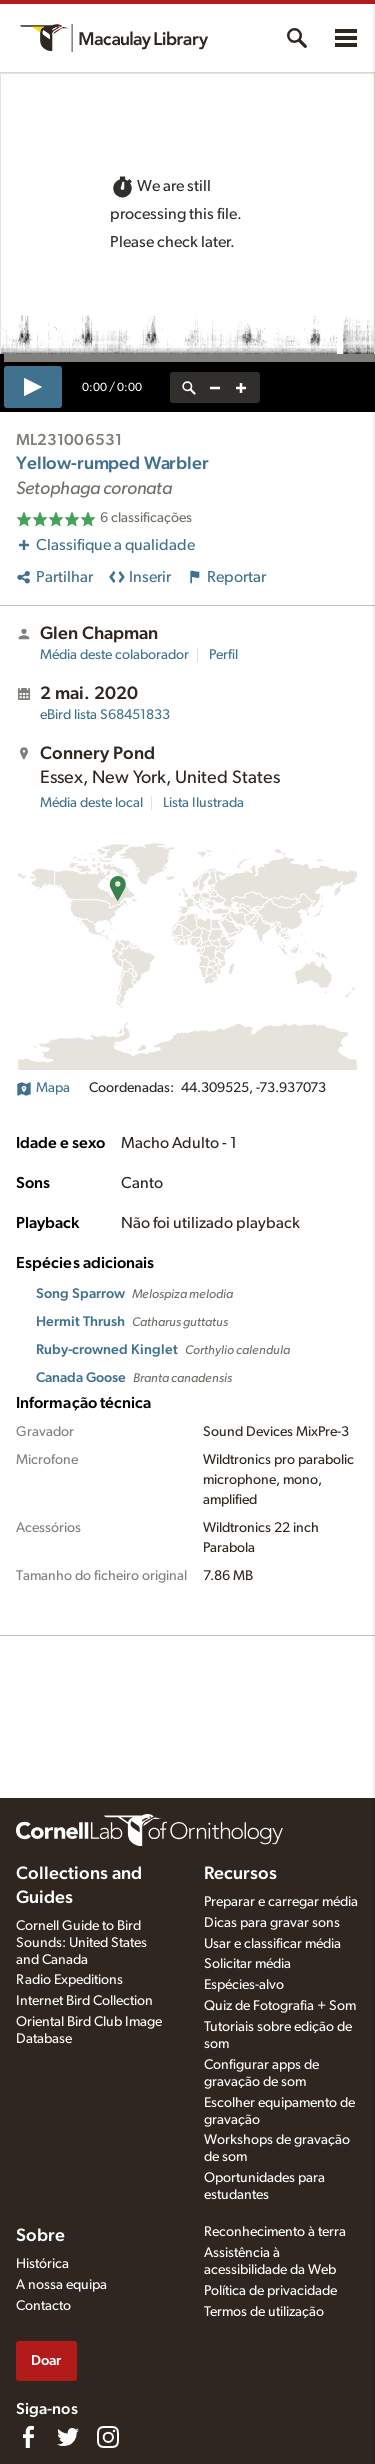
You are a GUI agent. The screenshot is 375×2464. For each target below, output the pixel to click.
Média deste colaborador (114, 655)
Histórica (42, 2264)
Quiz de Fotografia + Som (280, 2006)
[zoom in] (241, 387)
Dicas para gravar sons (272, 1923)
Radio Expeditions (69, 1980)
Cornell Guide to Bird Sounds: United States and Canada (81, 1943)
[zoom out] (215, 387)
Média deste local (91, 803)
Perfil (223, 655)
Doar (46, 2360)
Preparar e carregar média (281, 1902)
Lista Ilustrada (203, 803)
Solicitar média (247, 1964)
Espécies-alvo (244, 1985)
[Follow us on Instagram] (108, 2437)
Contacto (43, 2306)
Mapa (43, 1088)
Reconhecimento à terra (275, 2232)
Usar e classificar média (272, 1944)
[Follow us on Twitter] (68, 2437)
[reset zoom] (189, 387)
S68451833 (105, 715)
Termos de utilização (264, 2312)
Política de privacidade (270, 2291)
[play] (33, 387)
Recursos (240, 1874)
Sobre (40, 2236)
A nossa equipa (61, 2285)
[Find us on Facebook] (28, 2437)
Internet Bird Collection (84, 2001)
